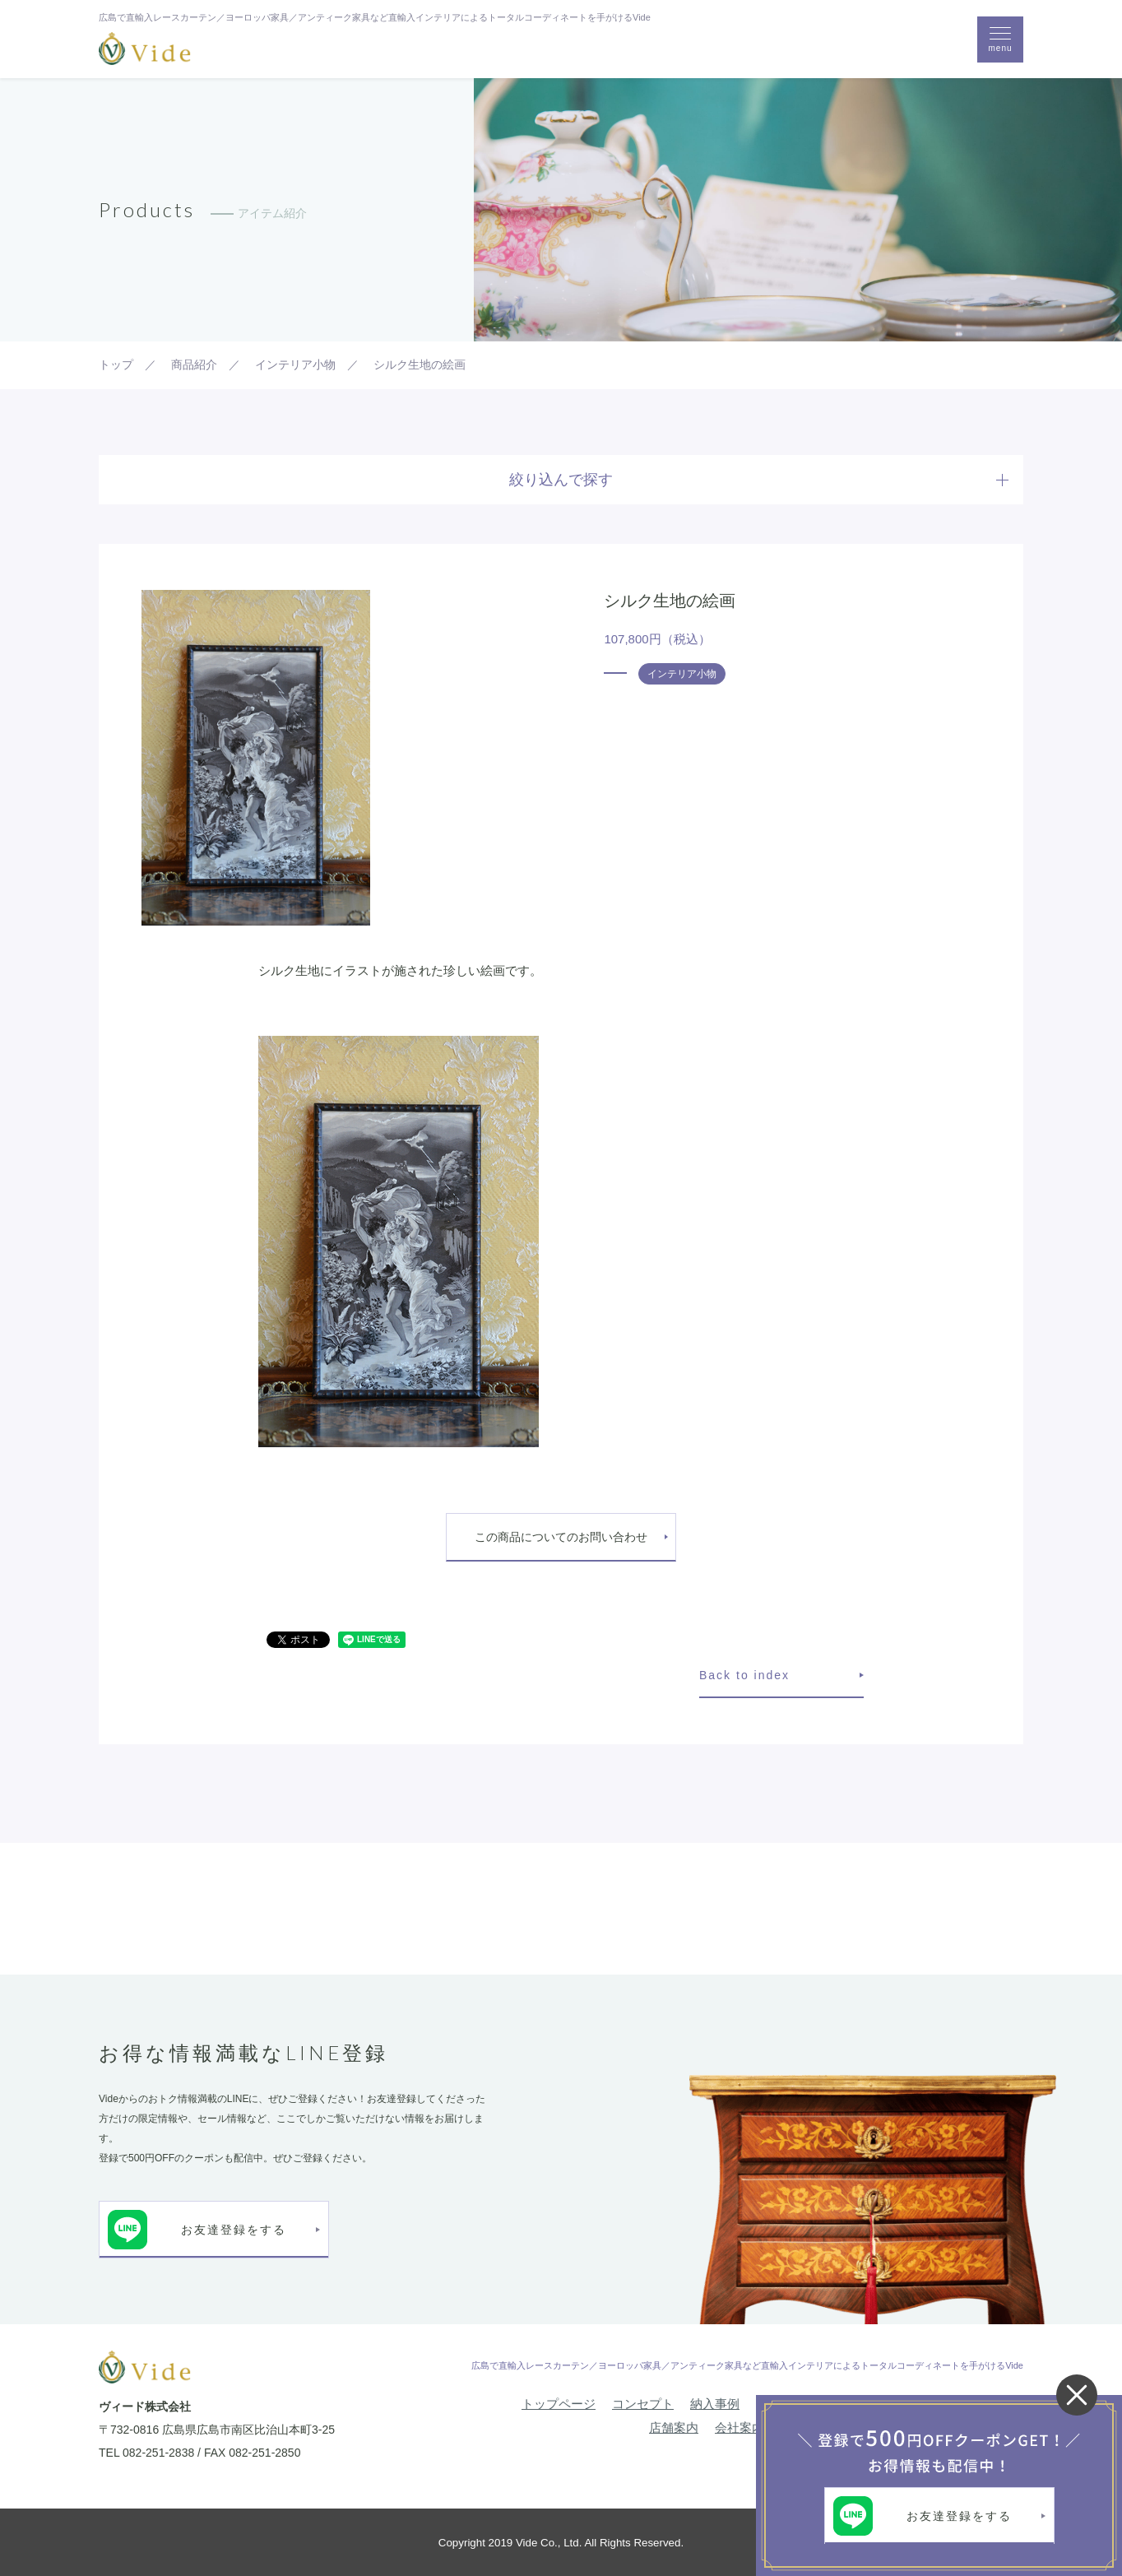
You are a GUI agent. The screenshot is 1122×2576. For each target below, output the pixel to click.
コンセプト (643, 2404)
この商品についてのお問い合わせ (561, 1536)
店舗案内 (673, 2427)
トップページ (559, 2404)
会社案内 (739, 2427)
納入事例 (715, 2404)
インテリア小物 (681, 674)
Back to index (744, 1675)
